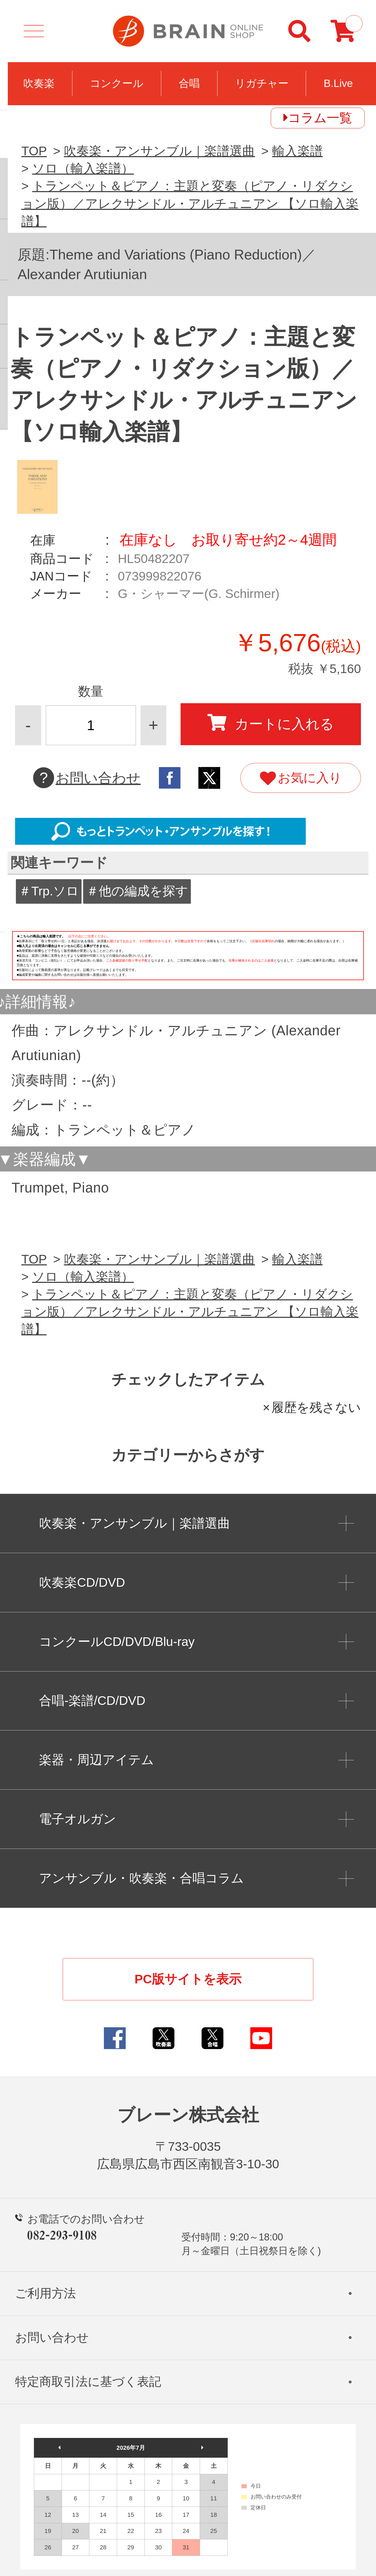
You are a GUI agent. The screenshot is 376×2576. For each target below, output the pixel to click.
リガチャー (262, 83)
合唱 (189, 83)
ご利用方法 (45, 2293)
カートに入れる (271, 723)
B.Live (338, 83)
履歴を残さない (316, 1407)
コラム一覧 (320, 118)
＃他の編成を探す (137, 891)
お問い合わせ (86, 778)
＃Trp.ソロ (49, 891)
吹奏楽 (39, 83)
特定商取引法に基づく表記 (88, 2381)
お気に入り (300, 778)
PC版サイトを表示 (188, 1979)
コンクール (116, 83)
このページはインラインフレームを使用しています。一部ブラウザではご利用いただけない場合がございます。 (188, 959)
